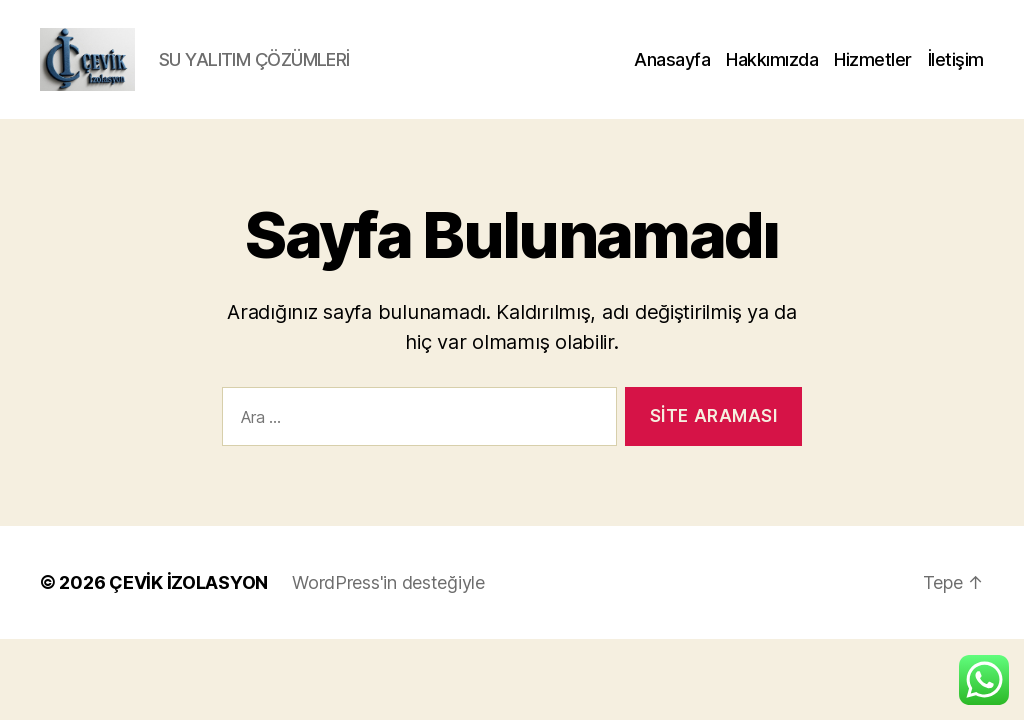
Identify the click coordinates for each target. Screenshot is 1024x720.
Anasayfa (672, 72)
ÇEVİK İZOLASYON (188, 608)
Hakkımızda (772, 72)
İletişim (956, 72)
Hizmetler (873, 72)
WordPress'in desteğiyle (388, 608)
